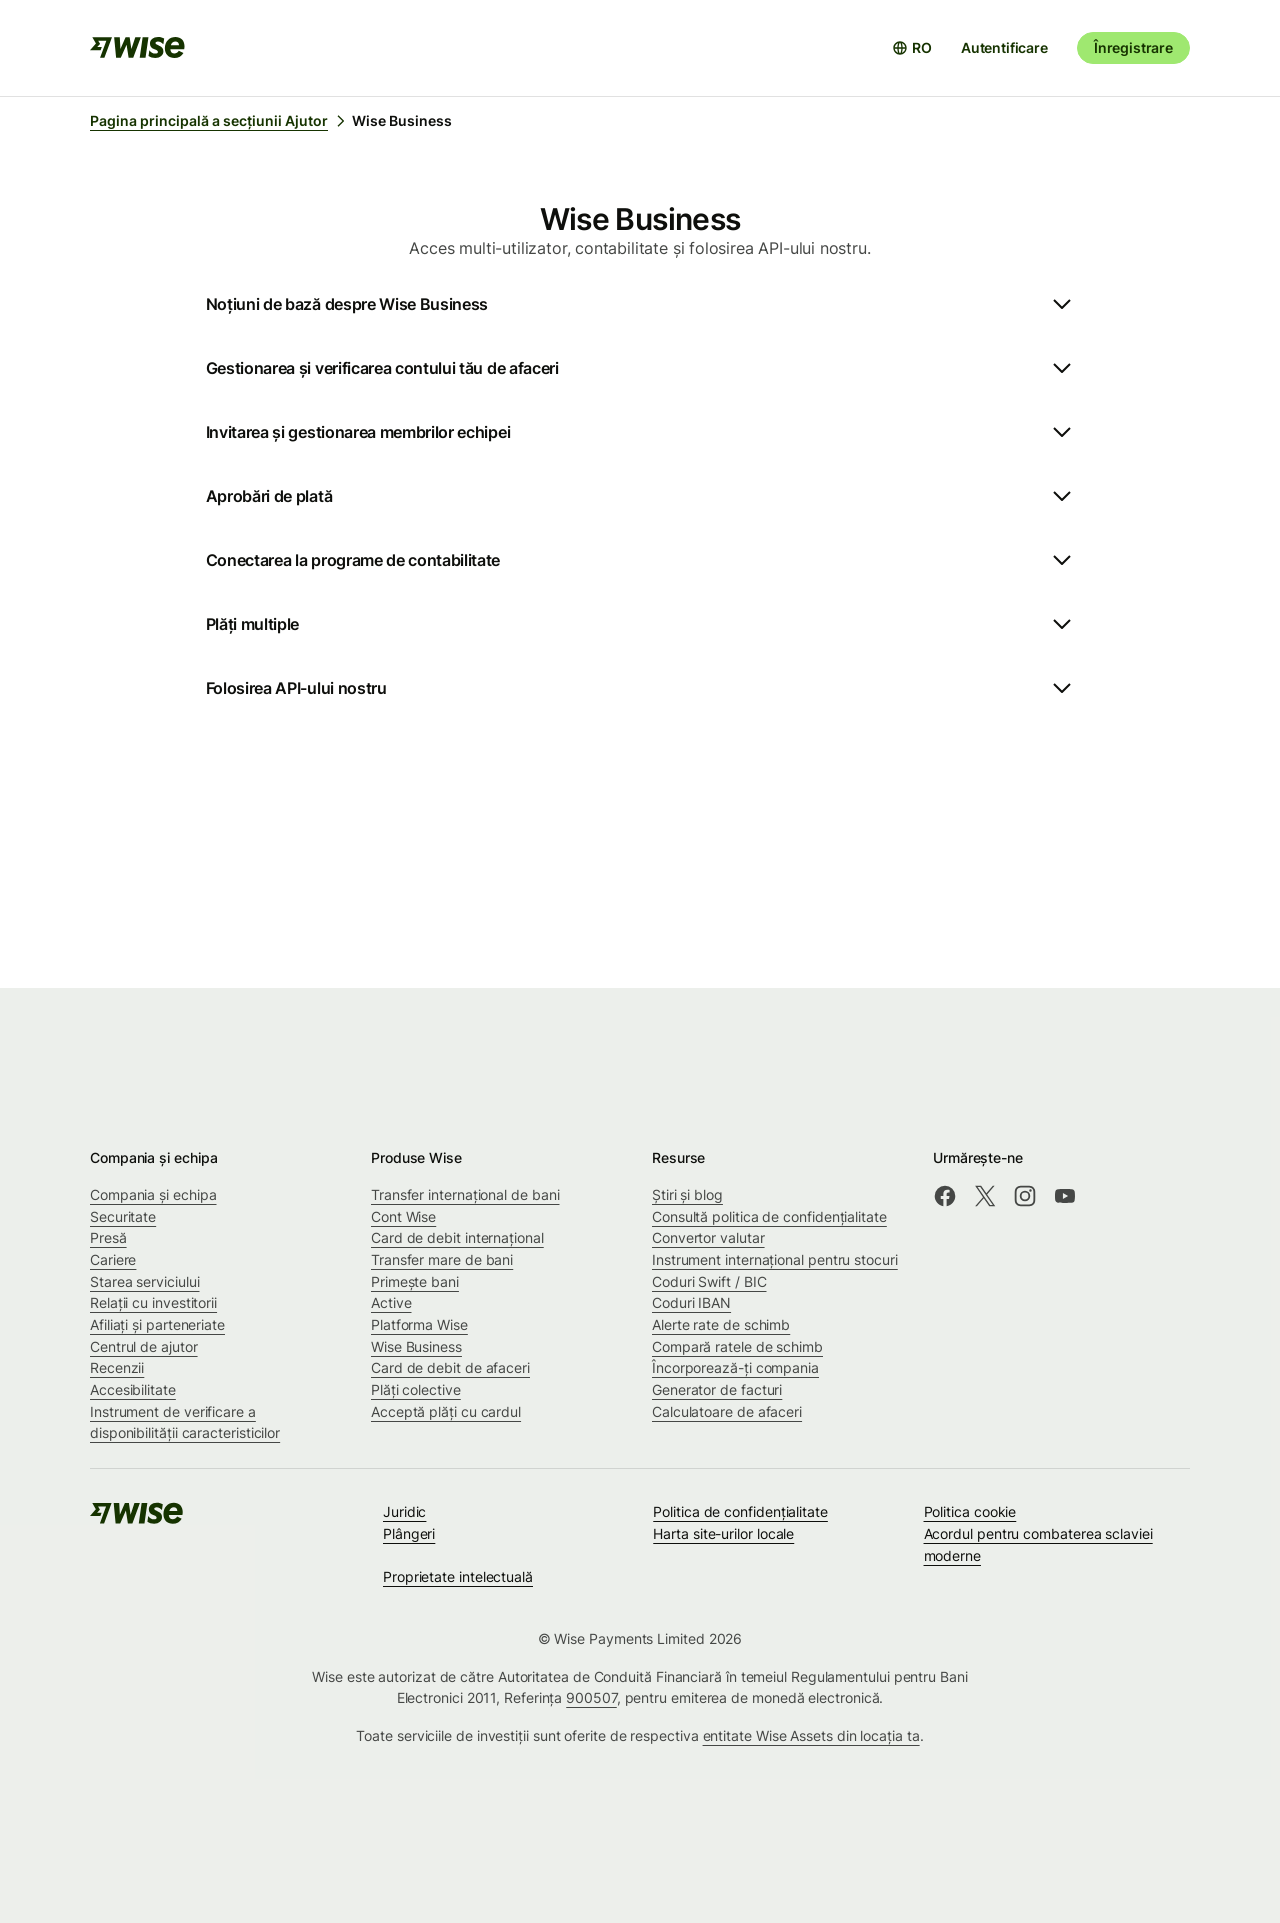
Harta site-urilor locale (723, 1533)
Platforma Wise (419, 1324)
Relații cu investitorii (153, 1302)
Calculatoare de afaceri (727, 1411)
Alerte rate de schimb (721, 1324)
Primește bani (415, 1281)
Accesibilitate (133, 1389)
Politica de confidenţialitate (740, 1511)
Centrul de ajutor (144, 1346)
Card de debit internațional (457, 1237)
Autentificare (1004, 47)
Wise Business (416, 1346)
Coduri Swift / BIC (709, 1281)
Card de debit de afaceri (450, 1367)
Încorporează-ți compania (735, 1367)
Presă (108, 1237)
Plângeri (409, 1533)
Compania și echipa (153, 1194)
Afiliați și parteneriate (157, 1324)
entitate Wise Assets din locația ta (811, 1735)
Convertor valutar (708, 1237)
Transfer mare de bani (442, 1259)
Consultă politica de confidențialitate (769, 1216)
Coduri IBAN (691, 1302)
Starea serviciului (145, 1281)
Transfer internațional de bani (465, 1194)
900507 (591, 1697)
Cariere (113, 1259)
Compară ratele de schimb (737, 1346)
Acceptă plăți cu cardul (446, 1411)
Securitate (123, 1216)
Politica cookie (970, 1511)
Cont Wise (403, 1216)
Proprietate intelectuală (458, 1576)
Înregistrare (1133, 47)
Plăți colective (416, 1389)
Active (391, 1302)
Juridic (404, 1511)
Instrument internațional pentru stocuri (775, 1259)
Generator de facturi (717, 1389)
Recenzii (117, 1367)
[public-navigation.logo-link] (138, 1519)
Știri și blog (687, 1194)
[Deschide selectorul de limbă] (912, 48)
